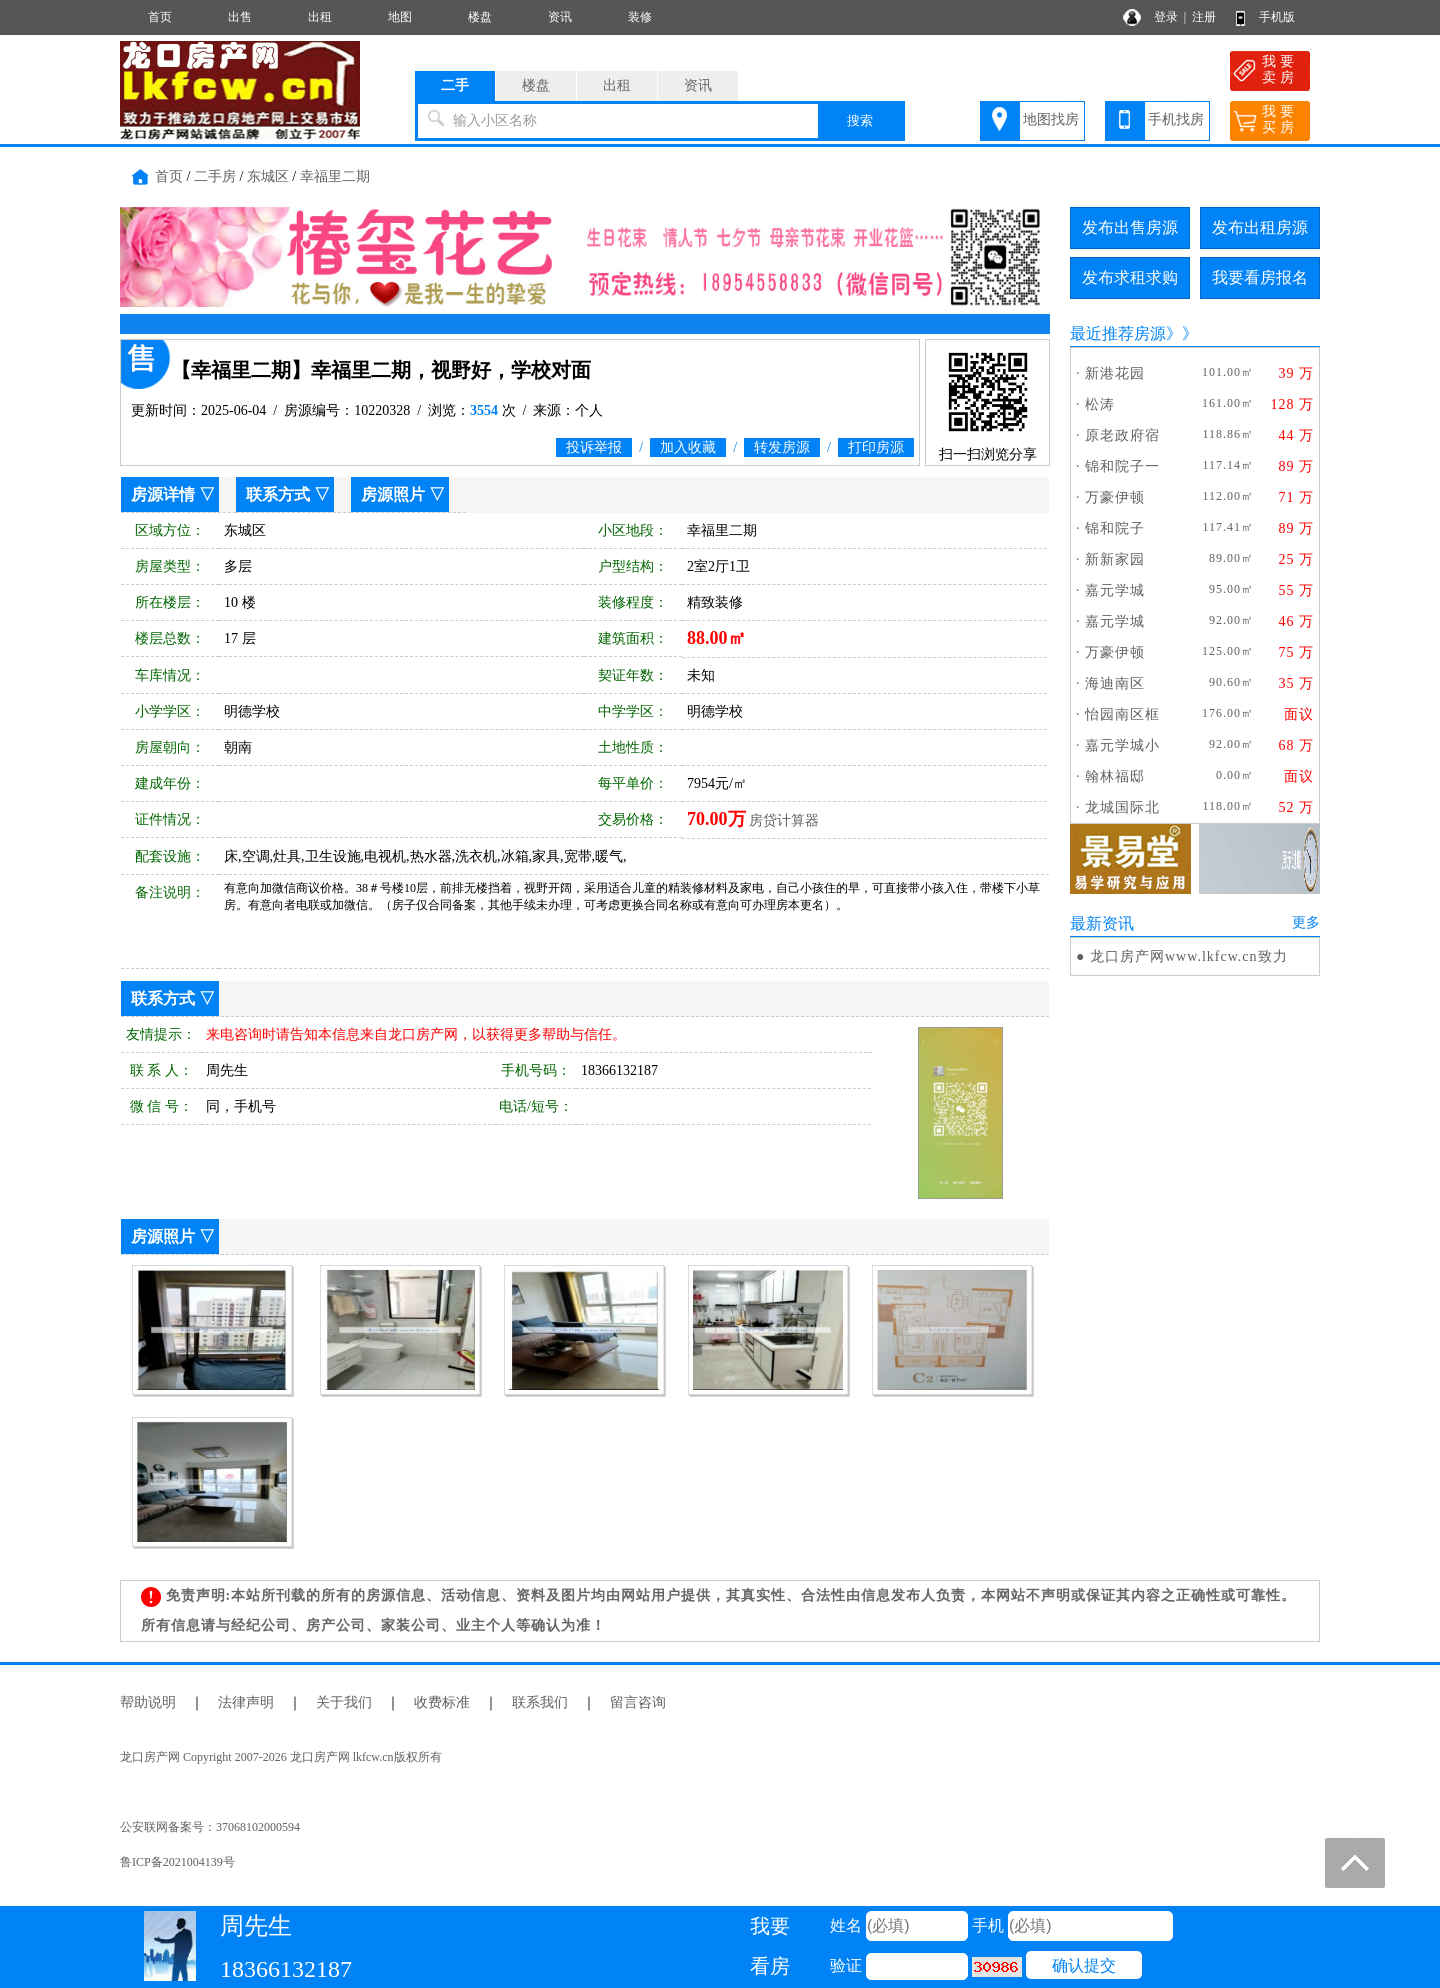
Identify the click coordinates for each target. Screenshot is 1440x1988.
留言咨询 (638, 1702)
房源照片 (393, 494)
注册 (1204, 17)
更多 (1306, 922)
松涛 (1100, 404)
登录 (1166, 17)
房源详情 (163, 494)
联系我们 (540, 1702)
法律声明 (246, 1702)
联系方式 (278, 494)
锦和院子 (1115, 528)
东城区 (268, 176)
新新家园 (1115, 559)
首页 (160, 17)
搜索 (860, 120)
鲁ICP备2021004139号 (177, 1862)
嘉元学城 (1115, 590)
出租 (320, 17)
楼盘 (480, 17)
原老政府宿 (1122, 435)
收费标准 (442, 1702)
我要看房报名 (1260, 277)
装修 (640, 17)
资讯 (560, 17)
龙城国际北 (1122, 807)
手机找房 (1176, 119)
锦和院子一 (1122, 466)
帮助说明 (148, 1702)
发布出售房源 (1130, 227)
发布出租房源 (1260, 227)
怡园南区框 (1122, 714)
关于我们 (344, 1702)
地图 (400, 17)
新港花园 (1115, 373)
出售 (240, 17)
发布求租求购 (1130, 277)
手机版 (1277, 17)
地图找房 (1051, 119)
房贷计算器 (784, 820)
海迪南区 (1115, 683)
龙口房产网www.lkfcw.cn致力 (1189, 956)
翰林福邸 (1115, 776)
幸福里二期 (335, 176)
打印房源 (876, 447)
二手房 (215, 176)
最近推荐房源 (1118, 333)
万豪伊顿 (1115, 497)
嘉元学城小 (1122, 745)
